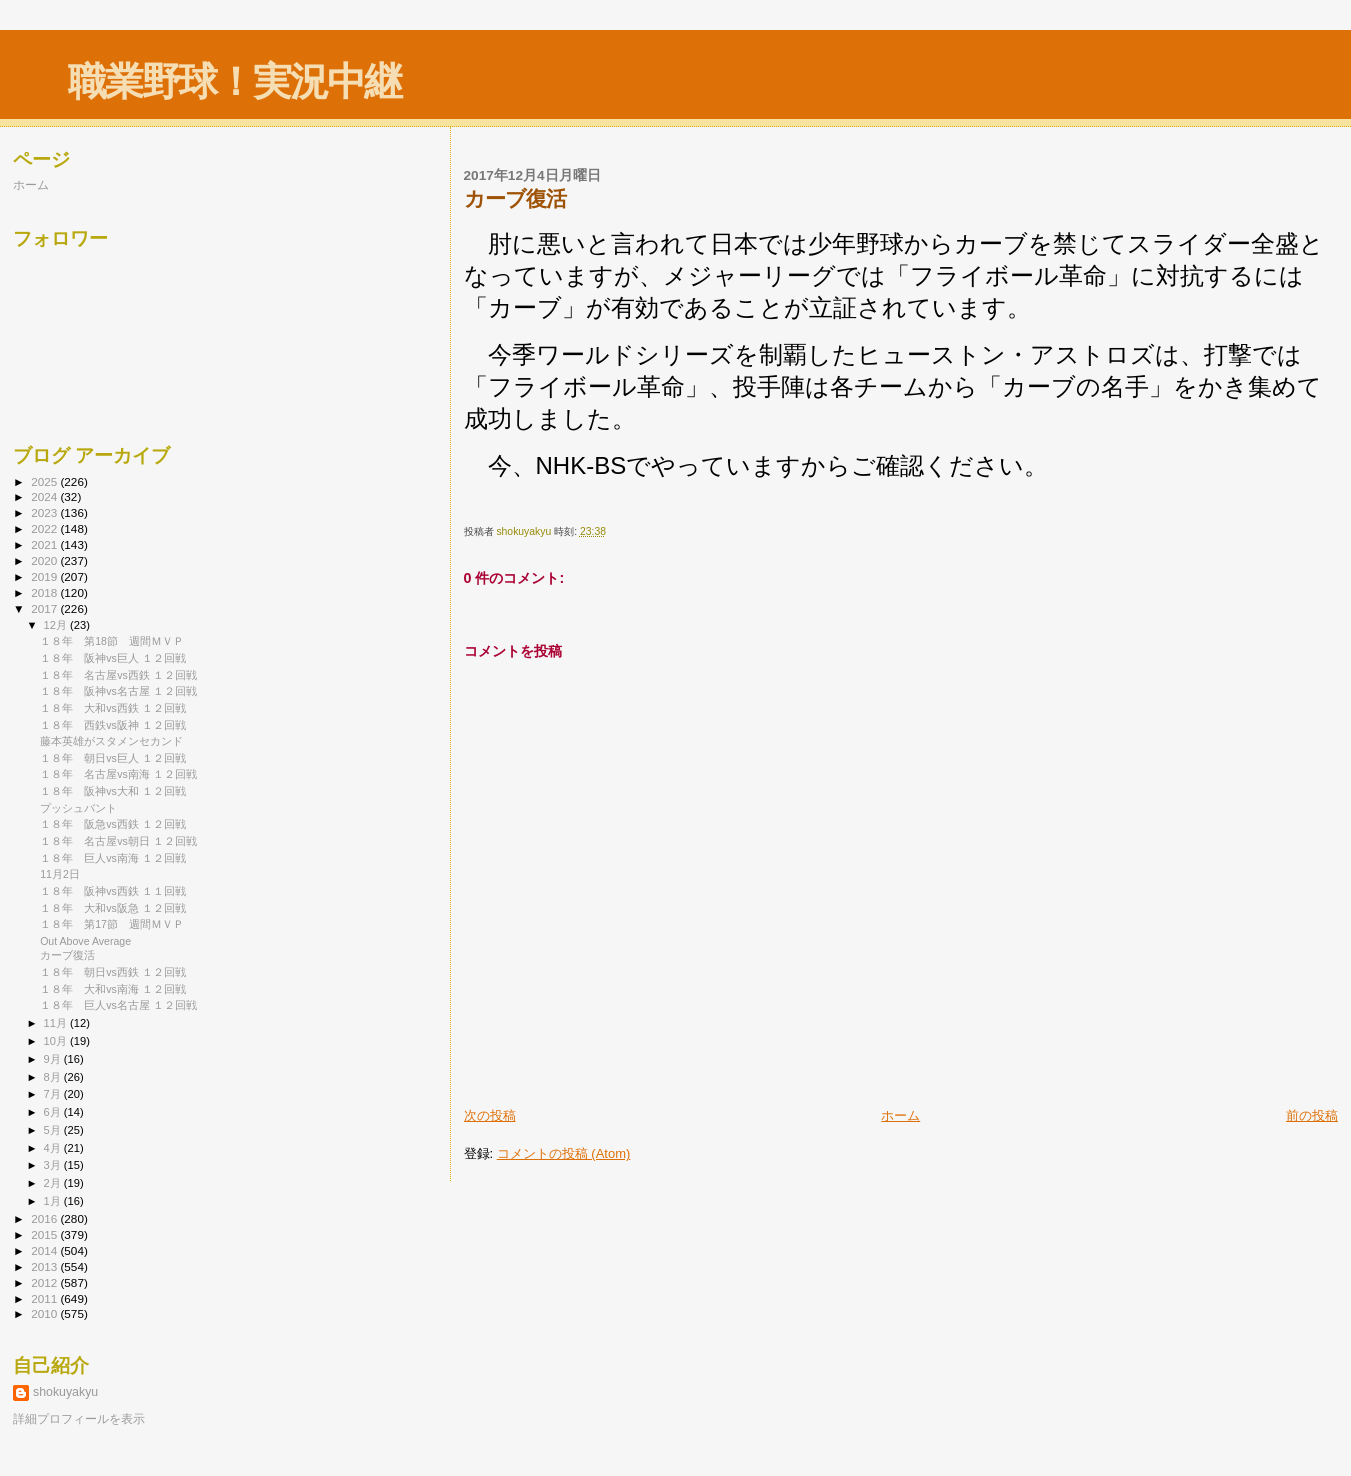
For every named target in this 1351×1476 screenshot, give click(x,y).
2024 (45, 496)
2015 (45, 1234)
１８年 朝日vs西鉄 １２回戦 (113, 972)
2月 (54, 1183)
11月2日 (60, 874)
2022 (45, 528)
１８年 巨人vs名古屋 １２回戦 (118, 1005)
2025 (45, 481)
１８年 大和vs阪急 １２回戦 (113, 908)
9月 (54, 1059)
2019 (45, 576)
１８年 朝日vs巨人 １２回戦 (113, 758)
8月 (54, 1077)
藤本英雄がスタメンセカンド (111, 741)
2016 (45, 1218)
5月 (54, 1130)
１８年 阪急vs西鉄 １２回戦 (113, 824)
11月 (57, 1023)
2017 (45, 608)
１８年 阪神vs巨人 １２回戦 (113, 658)
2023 (45, 512)
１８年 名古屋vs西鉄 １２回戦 (118, 675)
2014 (45, 1250)
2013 (45, 1266)
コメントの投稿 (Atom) (564, 1153)
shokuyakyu (65, 1392)
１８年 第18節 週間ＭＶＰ (112, 641)
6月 (54, 1112)
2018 (45, 592)
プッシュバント (78, 808)
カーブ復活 (67, 955)
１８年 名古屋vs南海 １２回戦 (118, 774)
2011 (45, 1298)
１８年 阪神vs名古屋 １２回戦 (118, 691)
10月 (57, 1041)
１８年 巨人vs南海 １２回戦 (113, 858)
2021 (45, 544)
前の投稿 (1312, 1115)
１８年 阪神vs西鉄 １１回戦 (113, 891)
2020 (45, 560)
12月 (57, 625)
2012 (45, 1282)
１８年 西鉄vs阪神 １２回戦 (113, 725)
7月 (54, 1094)
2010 (45, 1313)
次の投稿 (490, 1115)
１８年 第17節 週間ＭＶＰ (112, 924)
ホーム (900, 1115)
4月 (54, 1148)
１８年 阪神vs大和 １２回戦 (113, 791)
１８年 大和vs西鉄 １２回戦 (113, 708)
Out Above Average (85, 941)
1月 (54, 1201)
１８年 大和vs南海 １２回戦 (113, 989)
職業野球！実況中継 (234, 81)
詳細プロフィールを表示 (79, 1419)
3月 (54, 1165)
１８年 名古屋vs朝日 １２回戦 (118, 841)
